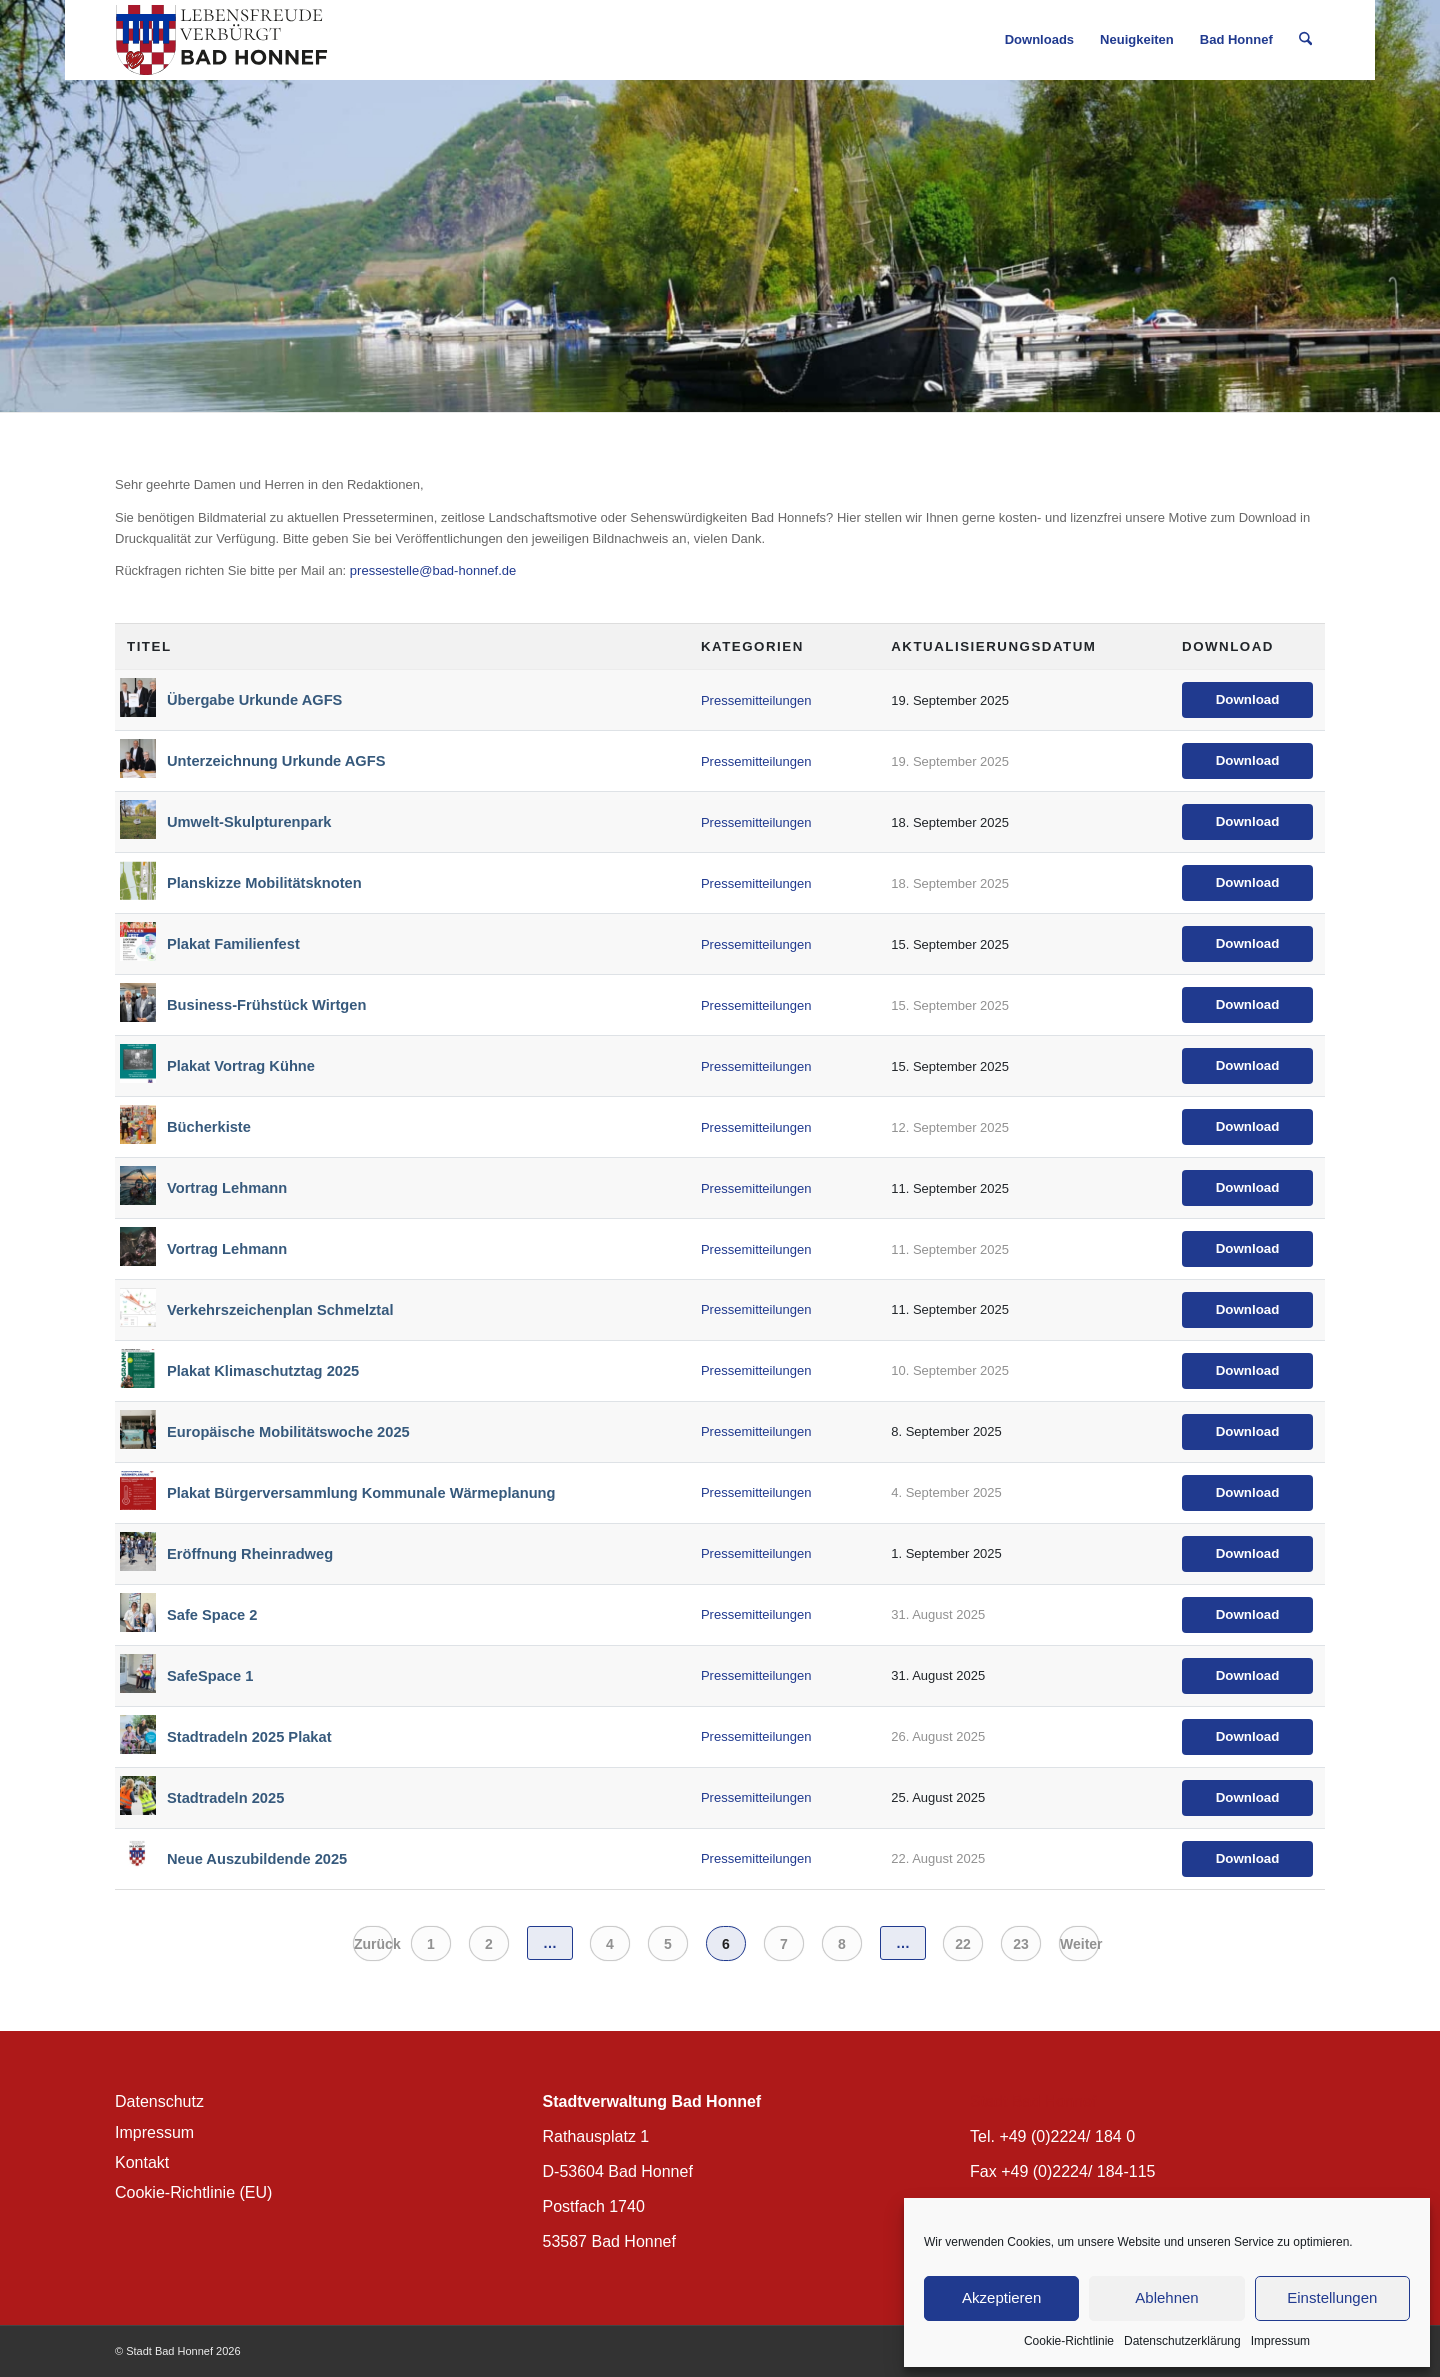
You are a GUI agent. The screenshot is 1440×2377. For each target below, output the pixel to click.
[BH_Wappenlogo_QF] (221, 40)
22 (963, 1944)
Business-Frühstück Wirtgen (266, 1005)
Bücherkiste (209, 1127)
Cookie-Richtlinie (1069, 2341)
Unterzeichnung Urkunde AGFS (276, 761)
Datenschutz (159, 2101)
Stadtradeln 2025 (225, 1798)
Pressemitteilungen (756, 700)
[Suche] (1305, 40)
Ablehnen (1166, 2297)
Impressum (1280, 2341)
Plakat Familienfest (233, 944)
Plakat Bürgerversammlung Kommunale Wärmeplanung (361, 1493)
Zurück (373, 1944)
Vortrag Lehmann (227, 1188)
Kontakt (142, 2162)
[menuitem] (1039, 40)
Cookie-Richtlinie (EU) (193, 2192)
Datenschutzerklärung (1182, 2341)
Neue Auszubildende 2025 (257, 1859)
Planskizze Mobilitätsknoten (264, 883)
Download (1248, 699)
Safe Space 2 (212, 1615)
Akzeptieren (1001, 2297)
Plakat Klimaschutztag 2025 (263, 1371)
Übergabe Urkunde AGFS (254, 700)
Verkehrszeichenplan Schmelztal (280, 1310)
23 (1021, 1944)
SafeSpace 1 (210, 1676)
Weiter (1079, 1944)
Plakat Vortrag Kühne (241, 1066)
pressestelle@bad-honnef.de (433, 570)
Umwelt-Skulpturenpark (249, 822)
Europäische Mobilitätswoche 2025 (288, 1432)
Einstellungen (1332, 2297)
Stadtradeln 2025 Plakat (249, 1737)
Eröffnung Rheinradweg (250, 1554)
